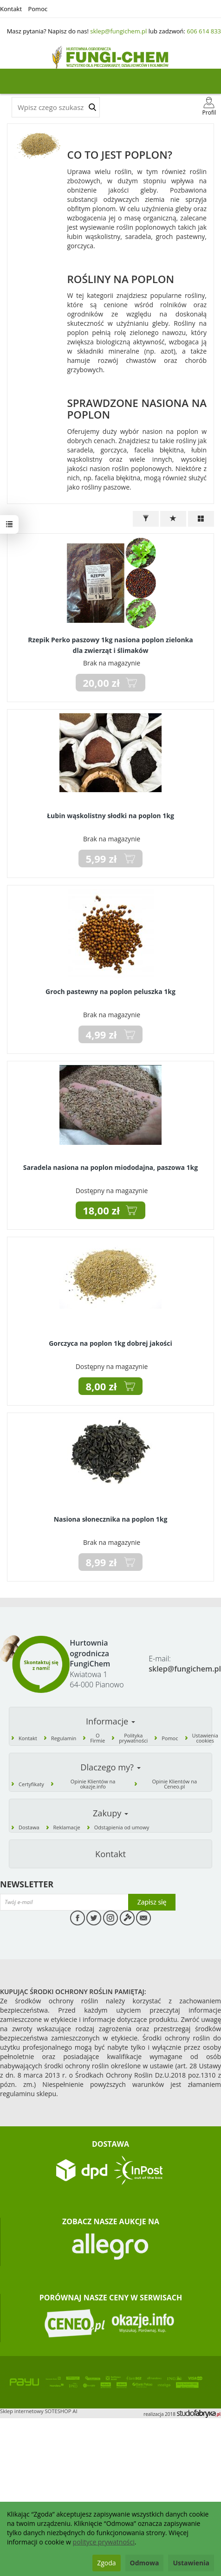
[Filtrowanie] (146, 519)
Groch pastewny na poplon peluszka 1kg (111, 991)
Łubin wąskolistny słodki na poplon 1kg (110, 815)
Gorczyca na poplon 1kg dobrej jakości (110, 1343)
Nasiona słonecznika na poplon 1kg (111, 1519)
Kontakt (11, 9)
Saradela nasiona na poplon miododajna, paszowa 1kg (110, 1167)
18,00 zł (101, 1210)
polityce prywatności (104, 2541)
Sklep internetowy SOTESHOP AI (39, 2411)
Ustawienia (191, 2562)
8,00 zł (101, 1386)
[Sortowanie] (173, 519)
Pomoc (37, 9)
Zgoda (106, 2562)
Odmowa (144, 2562)
